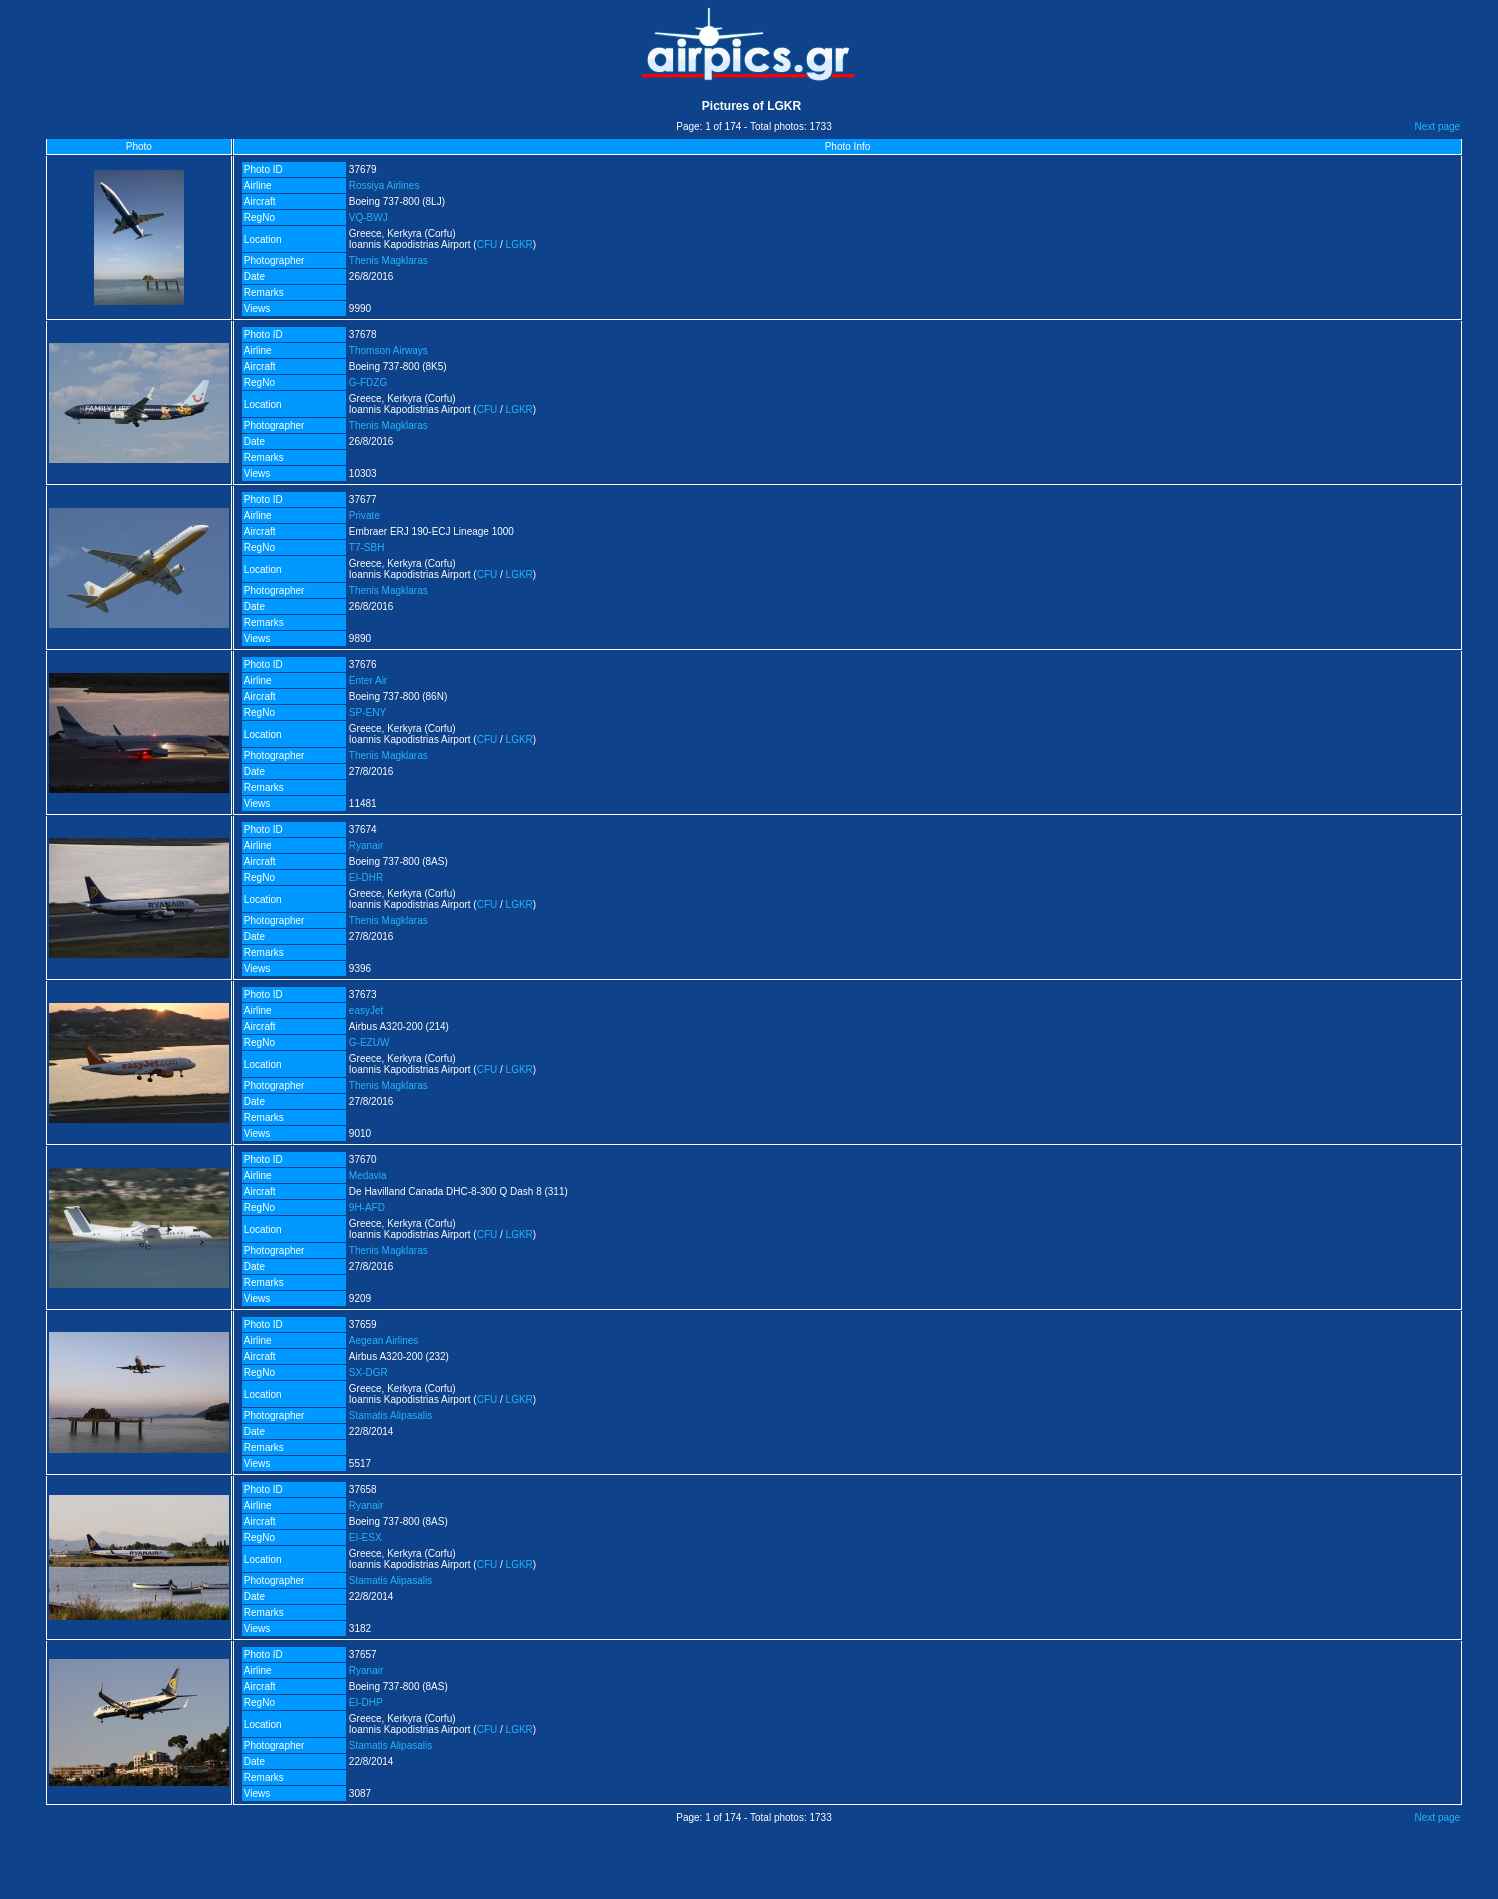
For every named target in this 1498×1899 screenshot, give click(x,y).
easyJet (366, 1010)
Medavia (368, 1175)
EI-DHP (366, 1702)
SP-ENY (367, 712)
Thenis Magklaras (388, 260)
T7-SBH (367, 547)
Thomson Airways (388, 350)
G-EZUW (369, 1042)
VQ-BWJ (368, 217)
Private (364, 515)
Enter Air (368, 680)
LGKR (519, 244)
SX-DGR (368, 1372)
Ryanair (366, 845)
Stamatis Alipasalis (390, 1415)
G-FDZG (368, 382)
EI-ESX (365, 1537)
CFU (487, 244)
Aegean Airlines (384, 1340)
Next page (1438, 126)
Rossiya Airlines (384, 185)
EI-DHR (366, 877)
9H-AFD (367, 1207)
